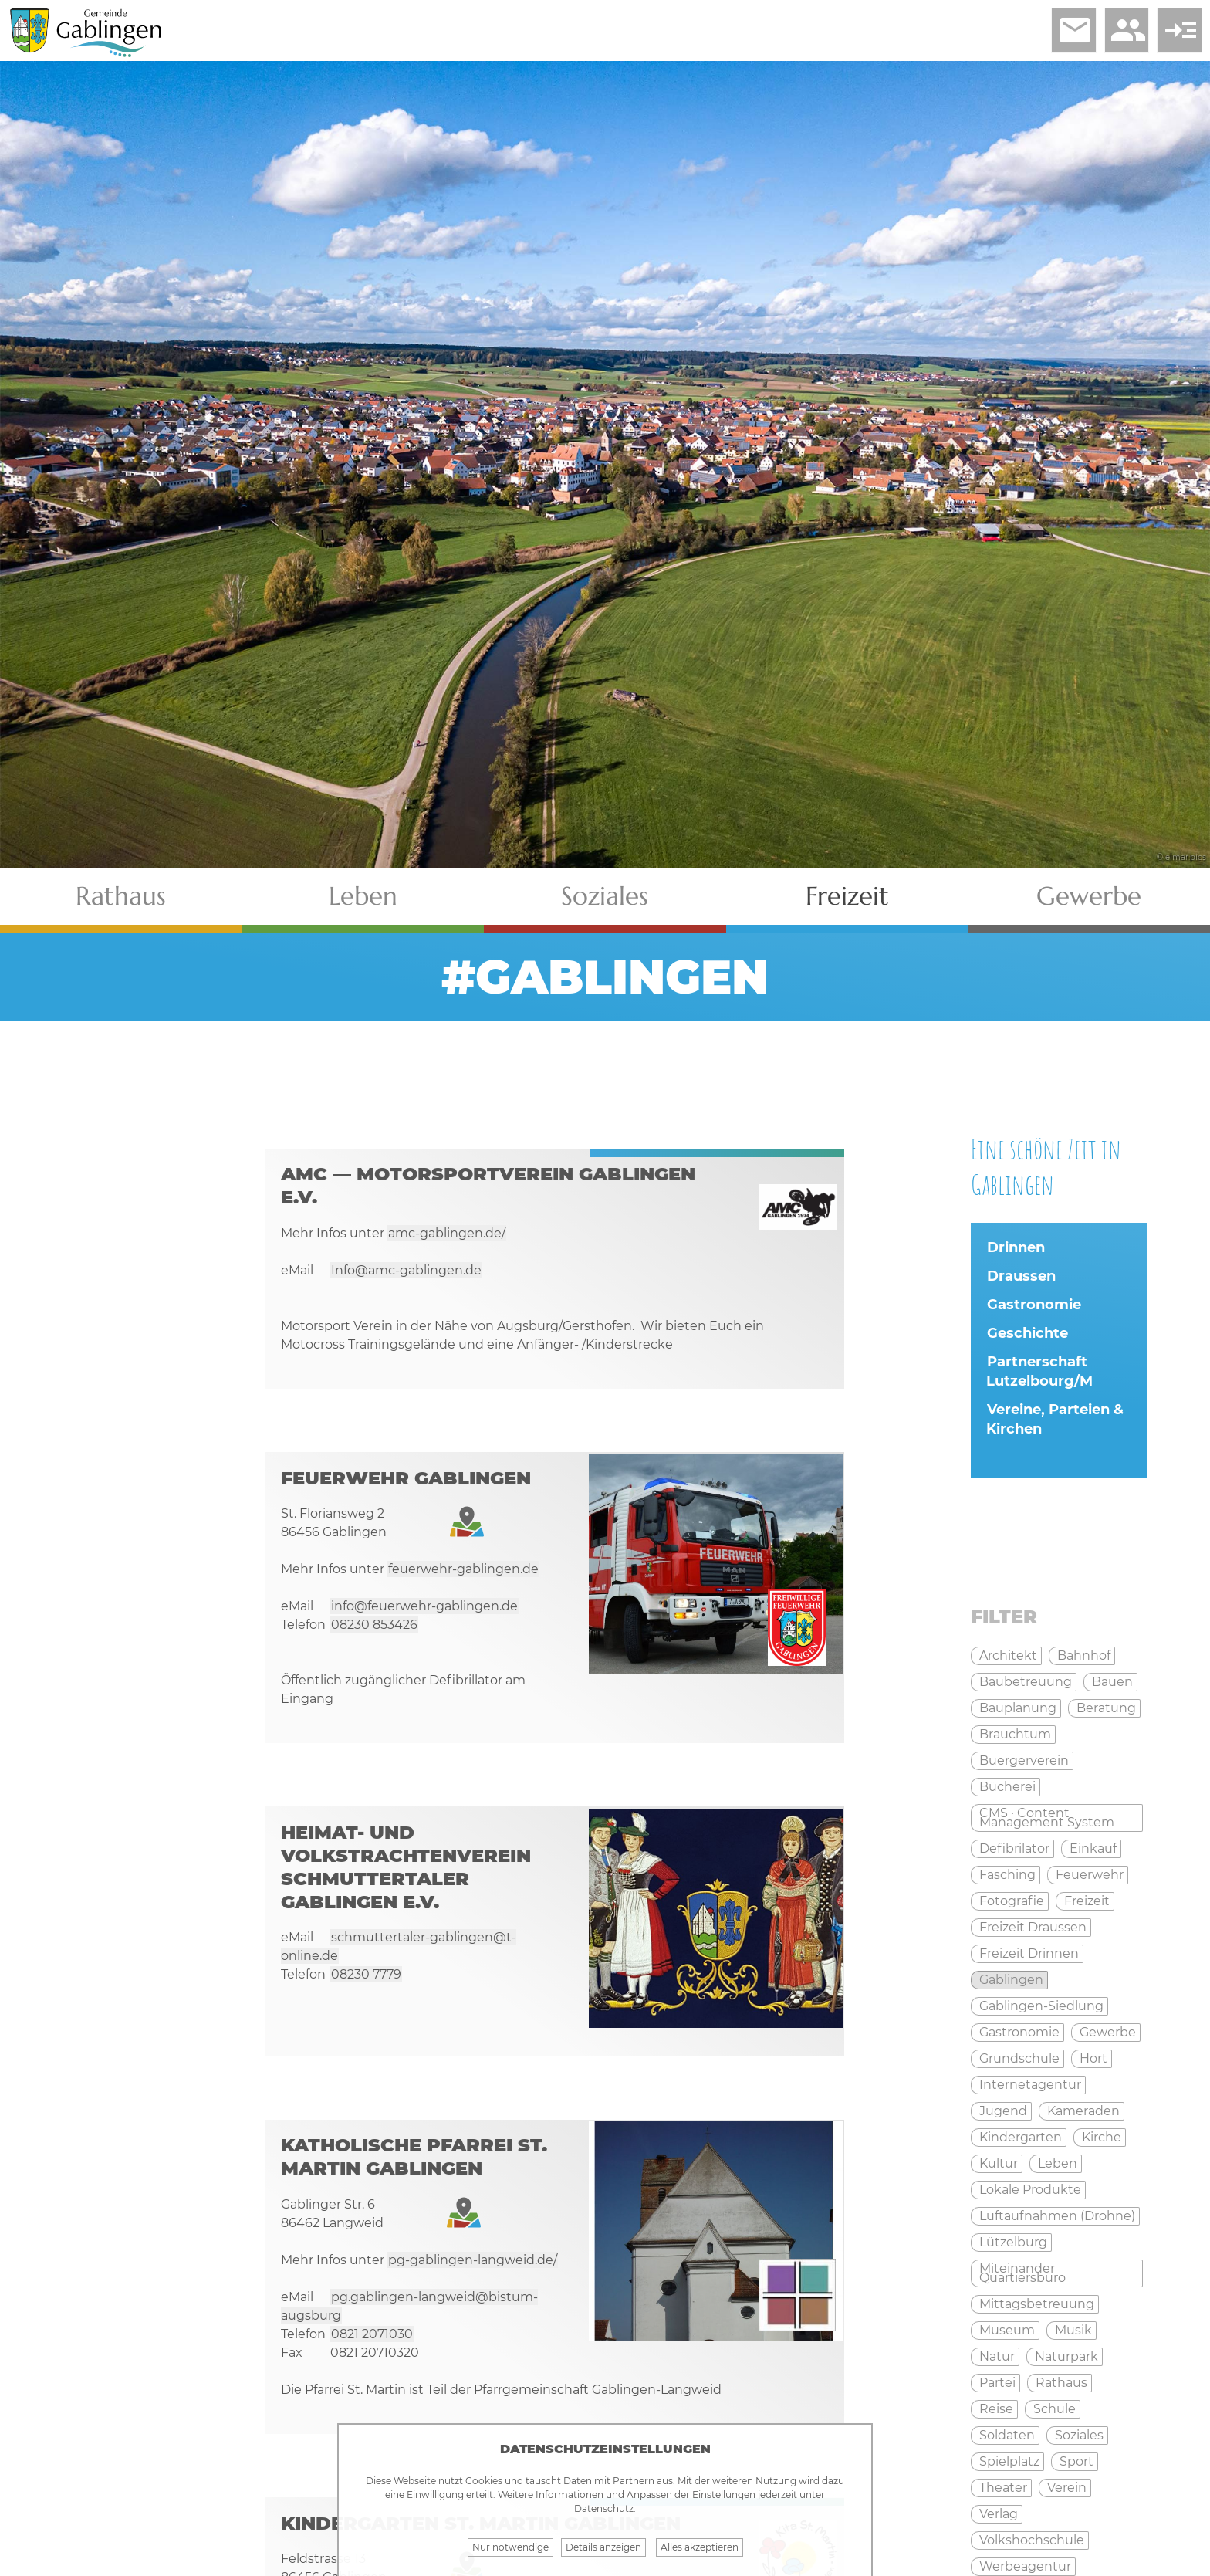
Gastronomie (1034, 1306)
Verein (1067, 2490)
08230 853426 (374, 1630)
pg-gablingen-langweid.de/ (472, 2268)
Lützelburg (1013, 2245)
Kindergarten (1020, 2140)
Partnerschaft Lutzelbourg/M (1039, 1374)
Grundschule (1019, 2061)
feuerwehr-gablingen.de (463, 1574)
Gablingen (1011, 1982)
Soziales (604, 898)
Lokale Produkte (1030, 2192)
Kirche (1101, 2140)
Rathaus (121, 898)
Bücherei (1007, 1789)
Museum (1007, 2333)
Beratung (1106, 1711)
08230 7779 (366, 1982)
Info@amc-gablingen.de (406, 1274)
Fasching (1007, 1877)
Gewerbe (1088, 898)
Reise (996, 2412)
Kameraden (1083, 2114)
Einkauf (1093, 1851)
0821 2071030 (372, 2342)
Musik (1073, 2333)
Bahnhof (1083, 1658)
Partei (997, 2385)
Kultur (998, 2166)
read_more (1178, 31)
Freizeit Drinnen (1029, 1956)
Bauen (1112, 1684)
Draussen (1021, 1278)
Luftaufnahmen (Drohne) (1057, 2219)
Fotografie (1011, 1904)
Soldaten (1007, 2438)
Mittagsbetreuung (1036, 2307)
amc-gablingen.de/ (446, 1237)
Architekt (1008, 1658)
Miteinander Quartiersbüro (1022, 2276)
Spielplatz (1009, 2464)
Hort (1093, 2061)
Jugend (1003, 2114)
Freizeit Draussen (1033, 1930)
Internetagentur (1030, 2087)
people (1122, 31)
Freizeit (847, 898)
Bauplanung (1017, 1711)
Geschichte (1027, 1335)
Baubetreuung (1025, 1684)
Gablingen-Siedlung (1041, 2009)
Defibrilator (1014, 1851)
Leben (363, 898)
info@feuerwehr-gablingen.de (424, 1611)
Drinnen (1016, 1249)
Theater (1003, 2490)
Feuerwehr (1090, 1877)
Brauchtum (1015, 1737)
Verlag (998, 2517)
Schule (1054, 2412)
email (1067, 31)
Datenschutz (604, 2508)
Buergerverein (1024, 1763)
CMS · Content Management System (1046, 1821)
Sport (1076, 2464)
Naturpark (1066, 2359)
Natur (997, 2359)
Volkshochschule (1031, 2543)
